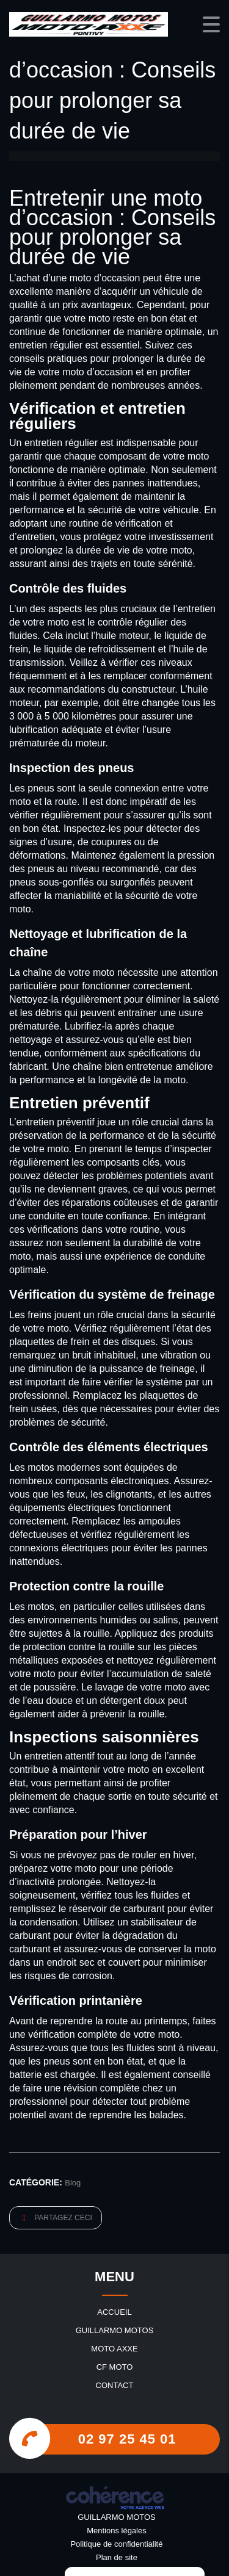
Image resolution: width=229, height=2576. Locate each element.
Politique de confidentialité (116, 2544)
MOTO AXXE (114, 2349)
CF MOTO (114, 2367)
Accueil (114, 2312)
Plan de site (116, 2557)
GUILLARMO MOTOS (115, 2330)
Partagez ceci (57, 2218)
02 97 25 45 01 (127, 2439)
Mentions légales (117, 2530)
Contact (115, 2385)
